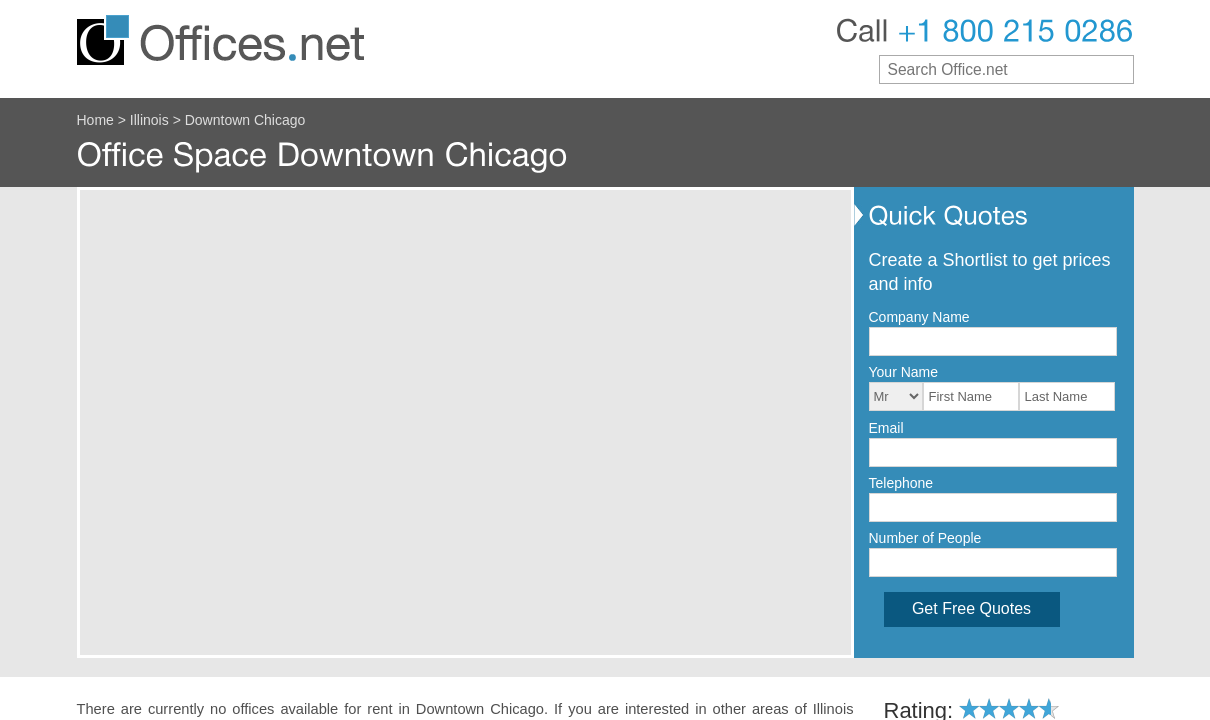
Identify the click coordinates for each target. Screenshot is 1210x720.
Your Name (904, 372)
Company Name (919, 317)
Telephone (901, 483)
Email (886, 428)
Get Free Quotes (971, 608)
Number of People (925, 538)
